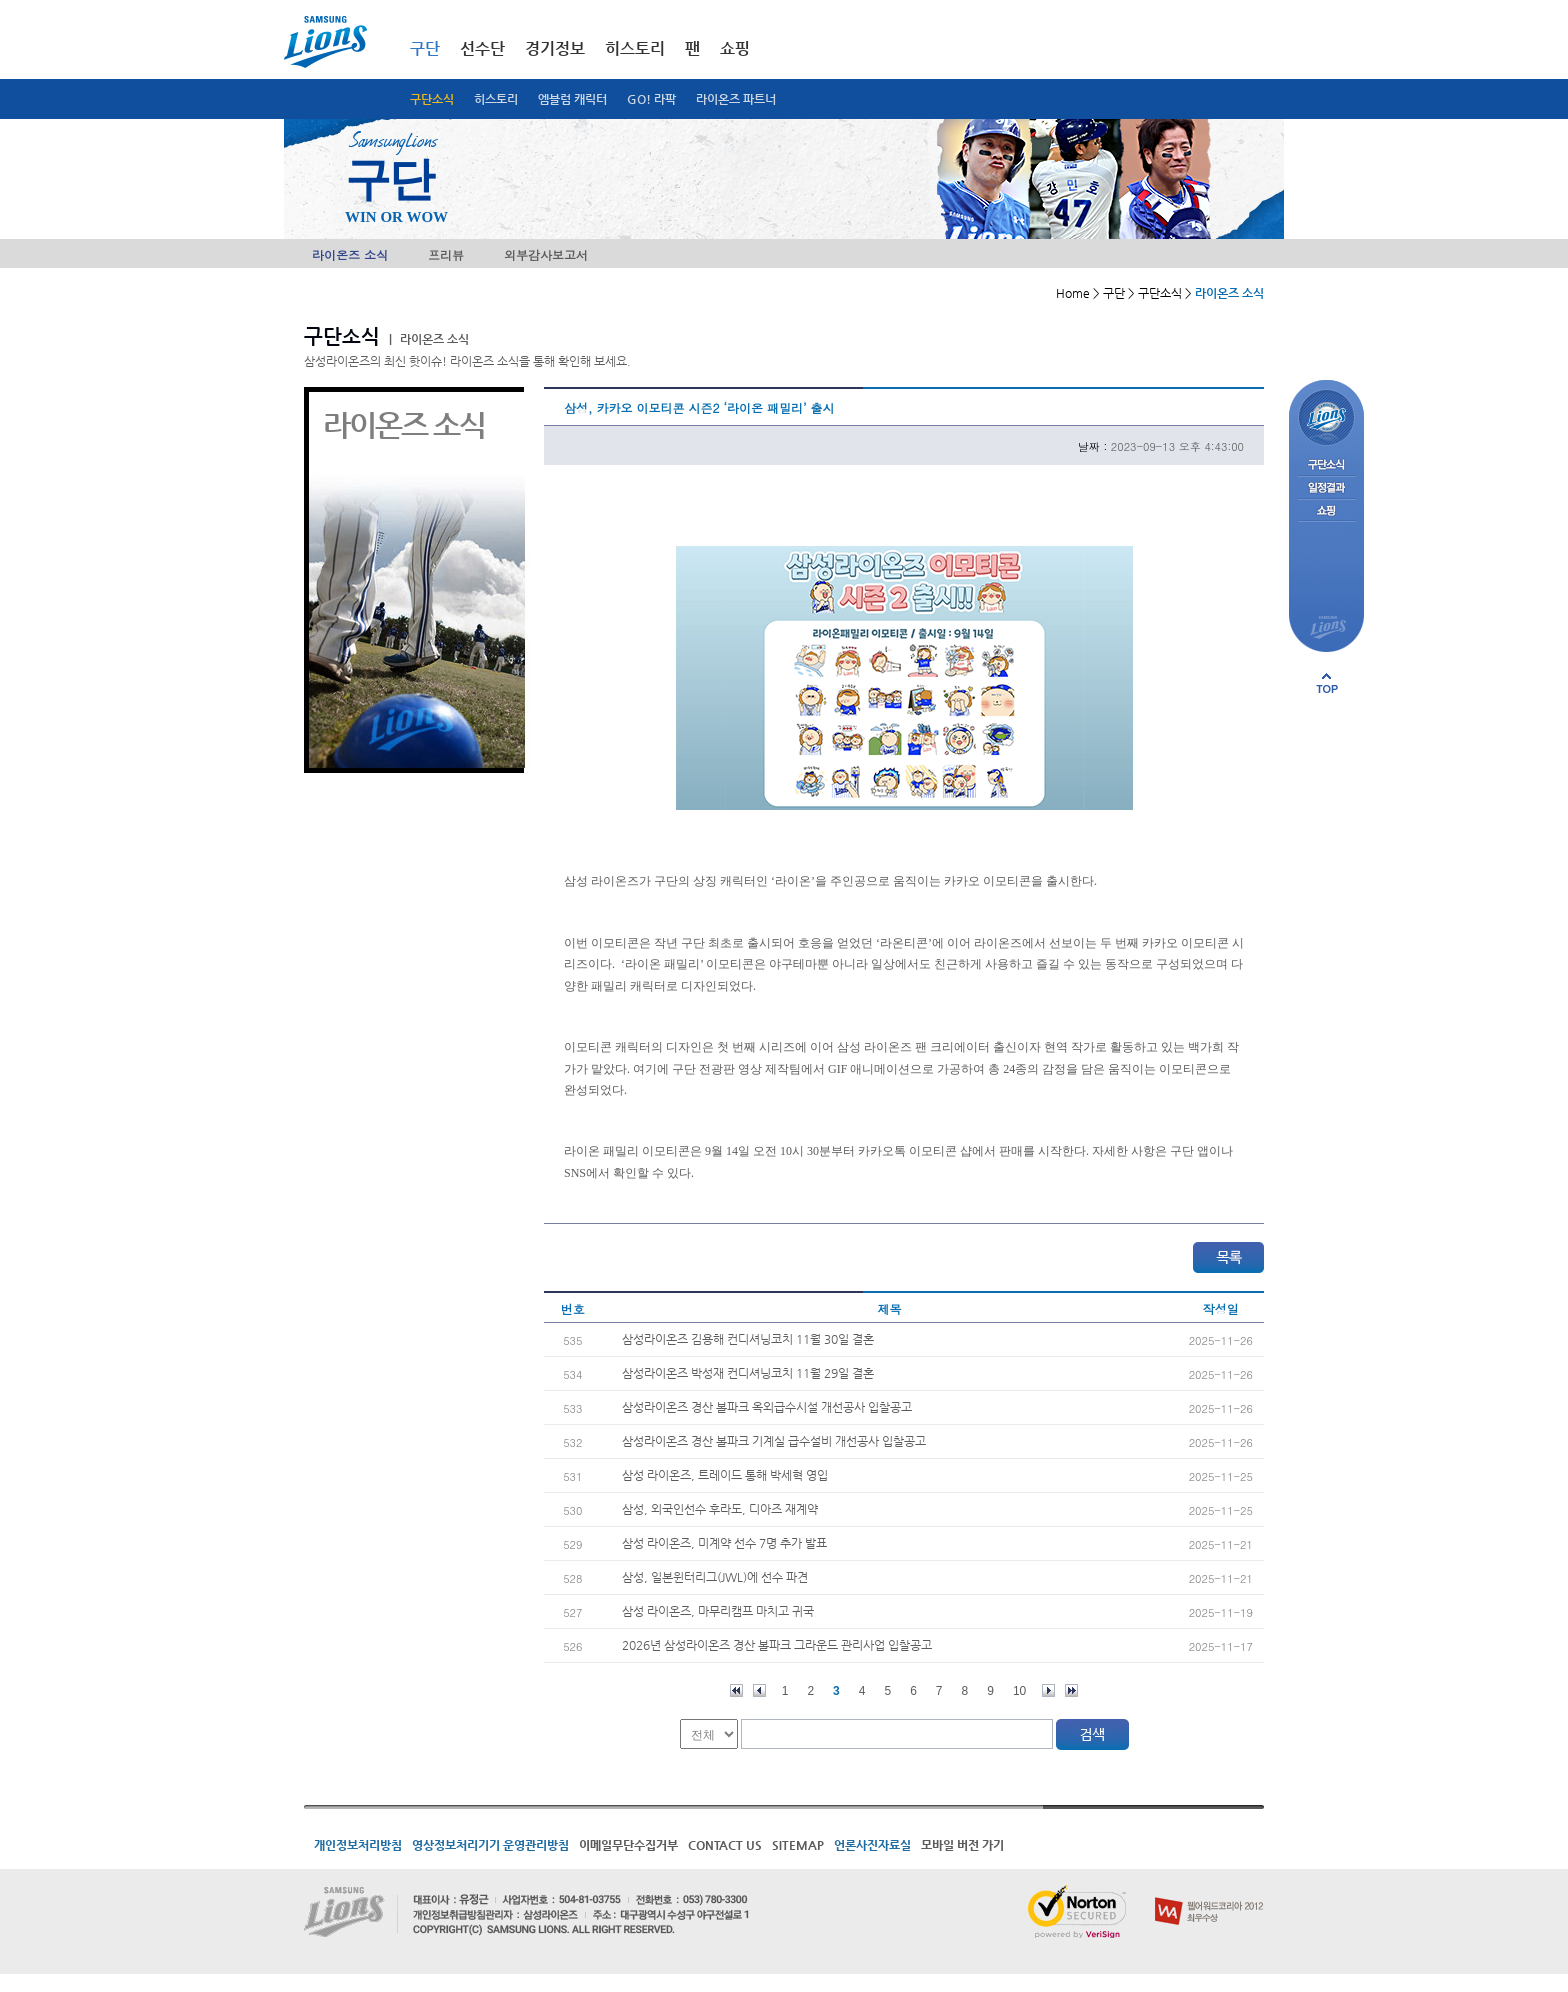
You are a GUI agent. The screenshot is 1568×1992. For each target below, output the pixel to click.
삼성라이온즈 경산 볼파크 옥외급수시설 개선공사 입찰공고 (767, 1407)
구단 (425, 48)
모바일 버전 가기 (962, 1845)
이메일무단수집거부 (628, 1845)
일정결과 (1326, 488)
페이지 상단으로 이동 (1327, 683)
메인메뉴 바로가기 (0, 0)
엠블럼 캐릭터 (572, 99)
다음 (1048, 1690)
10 (1019, 1691)
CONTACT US (725, 1845)
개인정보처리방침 (358, 1845)
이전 (759, 1690)
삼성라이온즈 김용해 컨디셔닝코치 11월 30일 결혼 (748, 1339)
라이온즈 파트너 (736, 99)
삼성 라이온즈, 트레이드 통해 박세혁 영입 (725, 1475)
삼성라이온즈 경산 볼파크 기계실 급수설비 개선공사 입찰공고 (774, 1441)
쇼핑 (735, 48)
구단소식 (432, 99)
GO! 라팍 (651, 99)
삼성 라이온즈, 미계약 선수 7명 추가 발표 (724, 1543)
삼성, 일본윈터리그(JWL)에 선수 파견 (715, 1577)
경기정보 (555, 48)
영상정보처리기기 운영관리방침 (490, 1845)
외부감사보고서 (546, 254)
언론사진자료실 (872, 1845)
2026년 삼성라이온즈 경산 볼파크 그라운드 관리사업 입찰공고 (777, 1645)
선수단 (482, 48)
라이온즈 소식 (350, 254)
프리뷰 (446, 254)
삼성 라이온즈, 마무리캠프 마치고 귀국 (718, 1611)
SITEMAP (798, 1845)
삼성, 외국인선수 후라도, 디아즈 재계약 (720, 1509)
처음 (736, 1690)
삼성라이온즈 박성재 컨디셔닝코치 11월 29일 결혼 (748, 1373)
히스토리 (496, 99)
